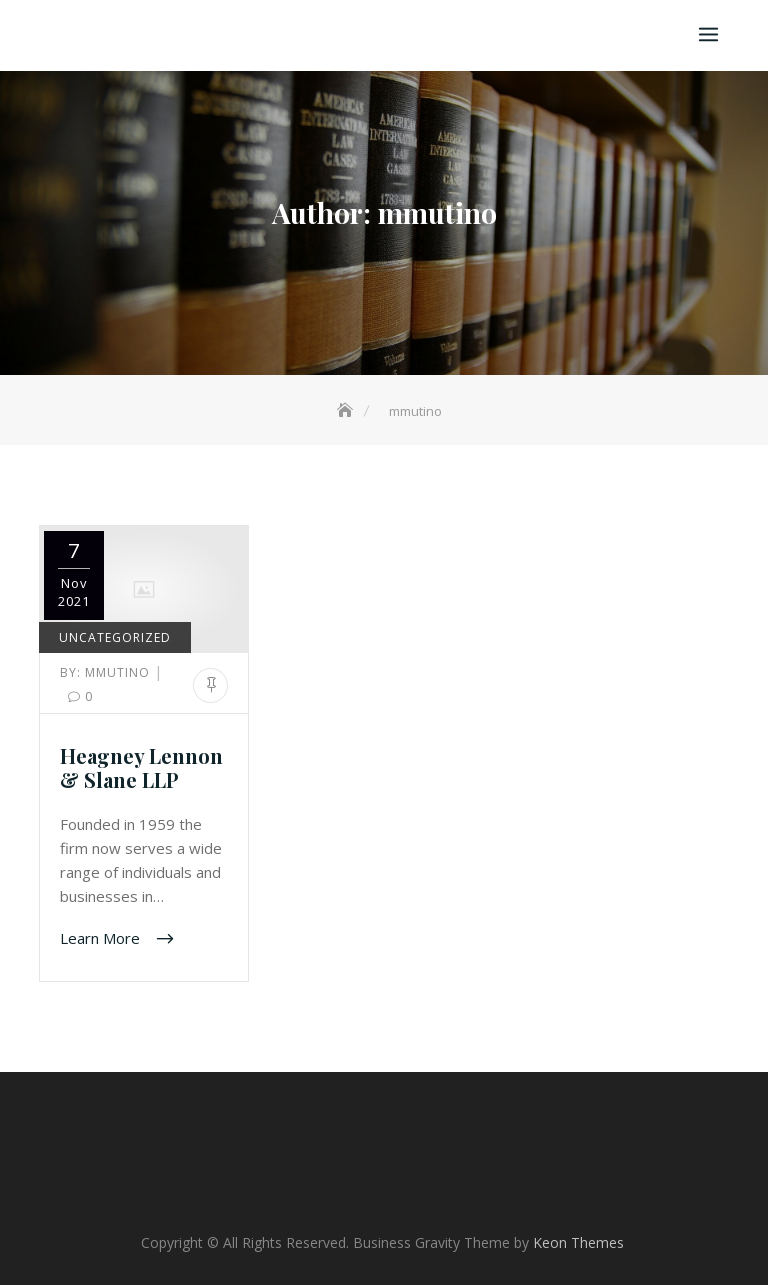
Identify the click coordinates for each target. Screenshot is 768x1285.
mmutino (107, 672)
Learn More (102, 938)
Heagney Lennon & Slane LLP (141, 767)
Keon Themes (578, 1242)
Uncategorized (115, 637)
